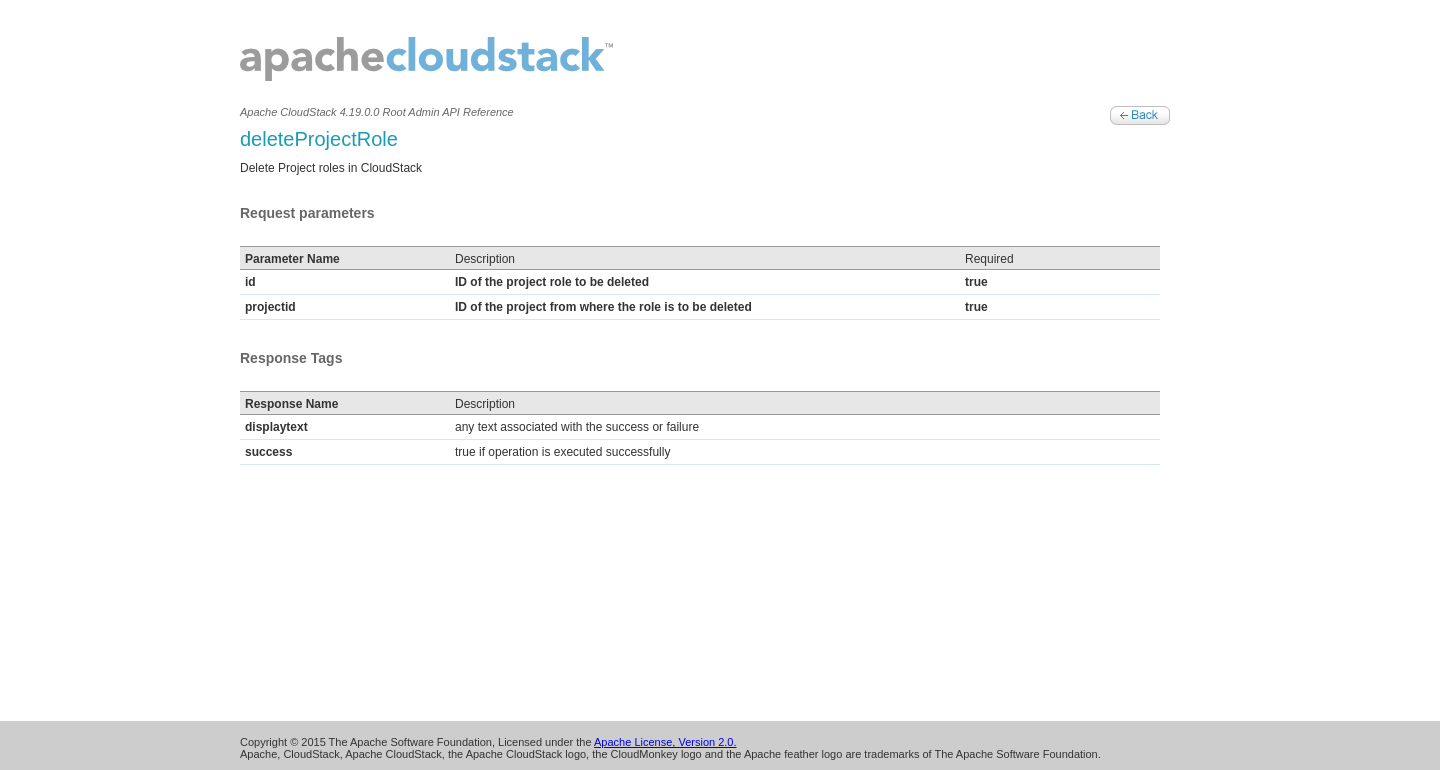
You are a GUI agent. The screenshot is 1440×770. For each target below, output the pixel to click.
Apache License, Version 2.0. (665, 742)
